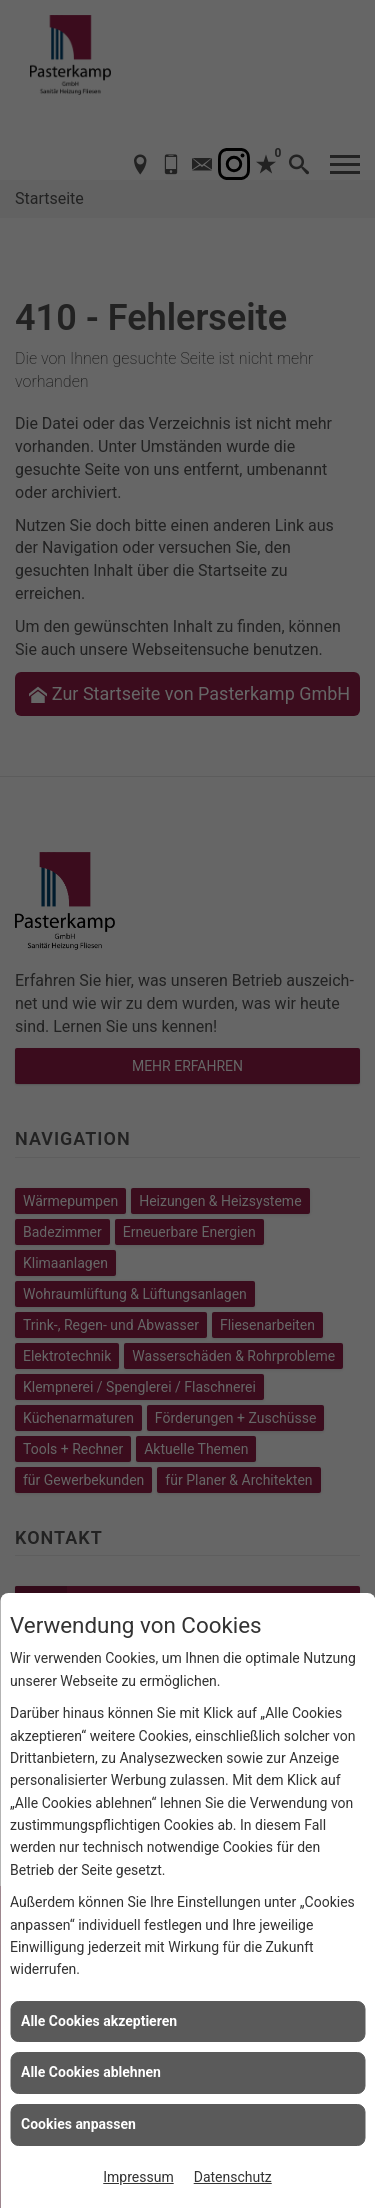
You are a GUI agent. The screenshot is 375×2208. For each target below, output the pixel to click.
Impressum (138, 2177)
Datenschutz (233, 2177)
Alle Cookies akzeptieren (99, 2021)
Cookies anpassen (78, 2124)
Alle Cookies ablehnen (91, 2072)
